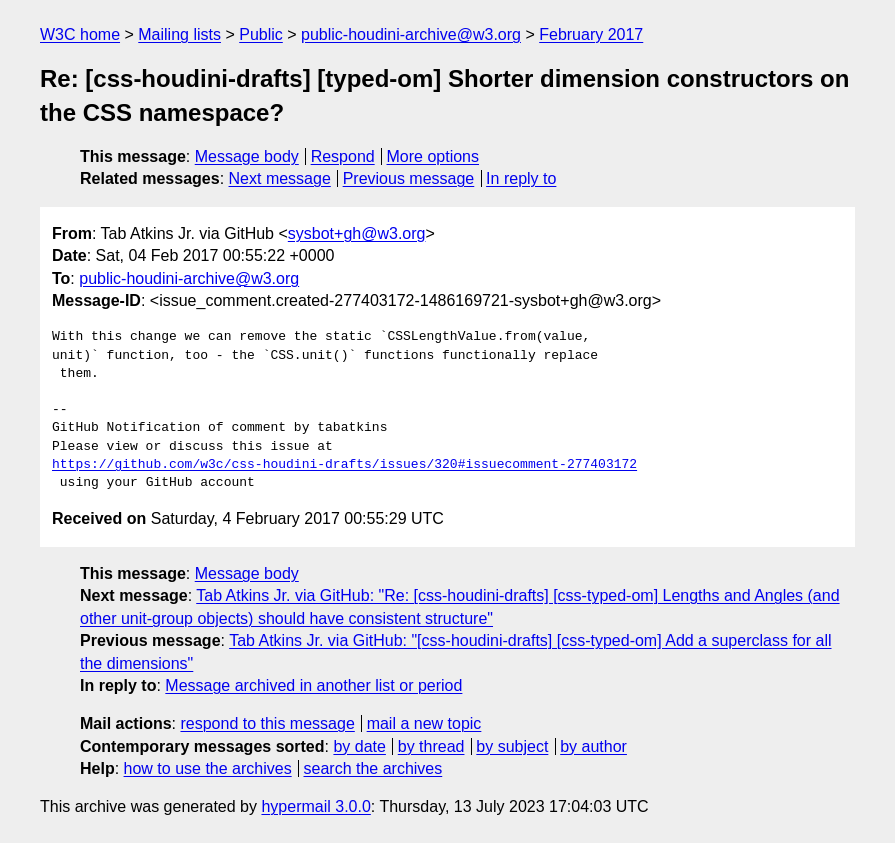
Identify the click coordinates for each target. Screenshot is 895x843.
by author (593, 746)
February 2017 (591, 34)
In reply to (521, 178)
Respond (343, 156)
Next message (280, 178)
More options (433, 156)
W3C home (80, 34)
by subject (512, 746)
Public (261, 34)
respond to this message (267, 723)
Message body (247, 156)
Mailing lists (179, 34)
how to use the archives (208, 768)
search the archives (373, 768)
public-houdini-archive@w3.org (411, 34)
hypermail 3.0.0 (315, 806)
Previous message (409, 178)
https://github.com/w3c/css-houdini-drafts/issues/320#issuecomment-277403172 (344, 465)
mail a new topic (424, 723)
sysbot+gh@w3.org (357, 233)
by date (359, 746)
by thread (431, 746)
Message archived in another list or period (313, 685)
